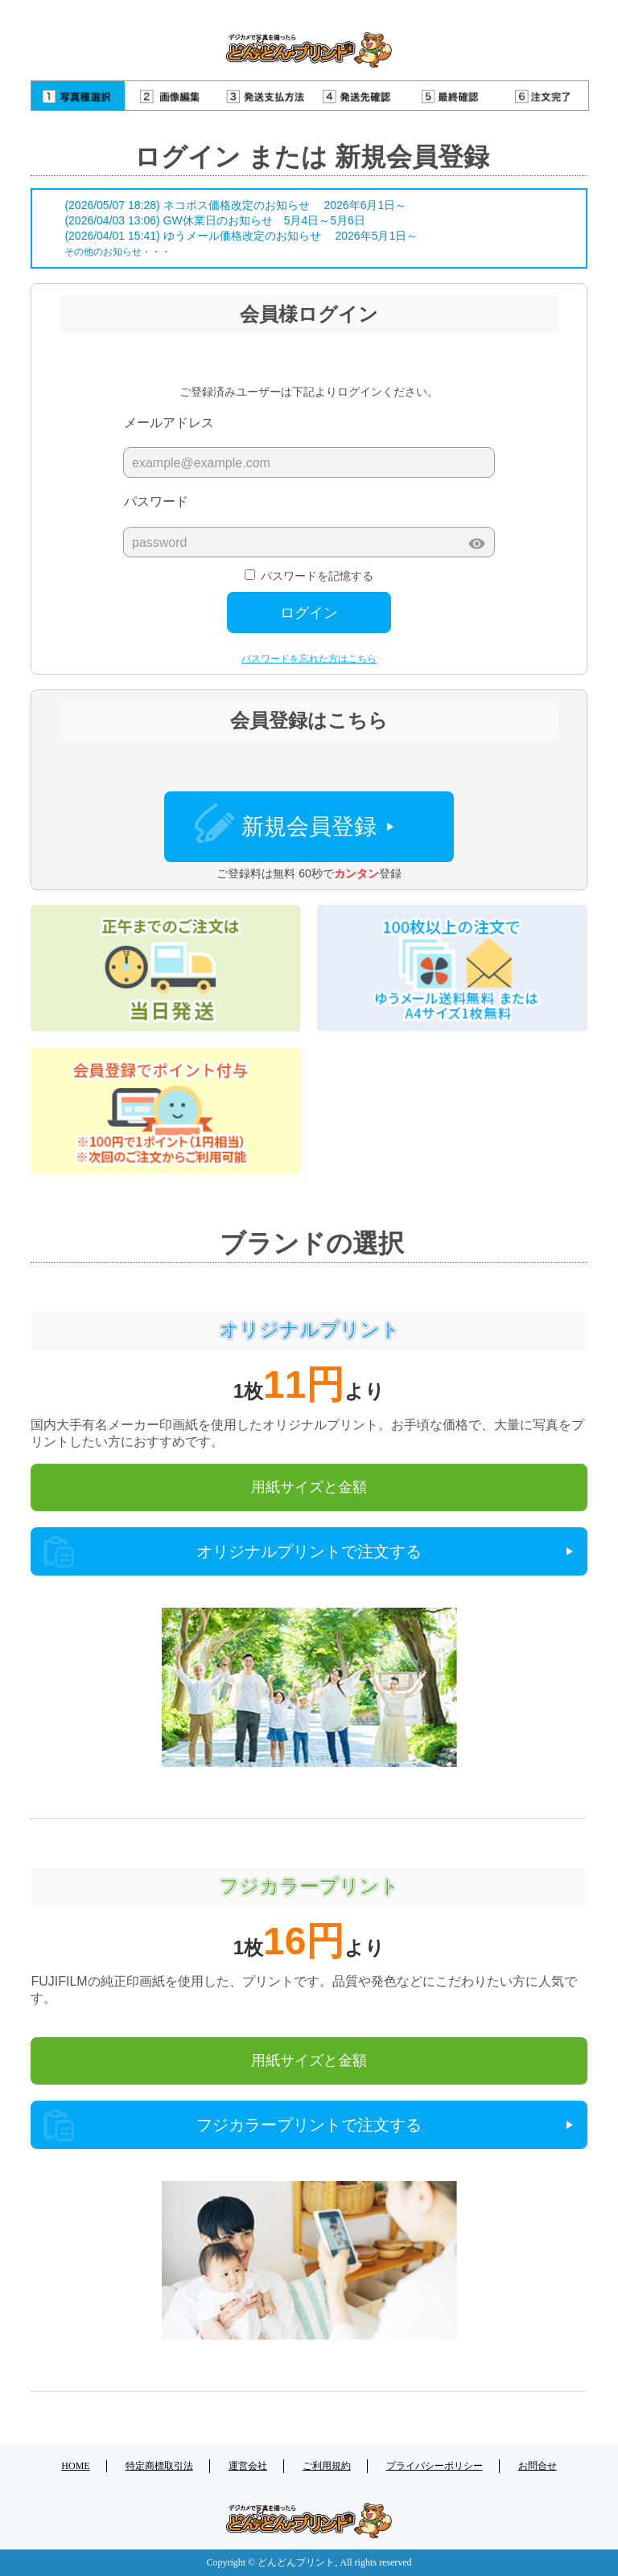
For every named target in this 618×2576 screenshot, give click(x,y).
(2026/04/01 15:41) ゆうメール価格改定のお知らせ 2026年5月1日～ (241, 235)
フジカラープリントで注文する (309, 2125)
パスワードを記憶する (317, 575)
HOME (75, 2465)
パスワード (156, 501)
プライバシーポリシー (434, 2465)
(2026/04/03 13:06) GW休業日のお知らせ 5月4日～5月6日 (214, 220)
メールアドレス (169, 422)
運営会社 (248, 2465)
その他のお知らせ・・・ (117, 251)
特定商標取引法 (159, 2465)
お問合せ (537, 2465)
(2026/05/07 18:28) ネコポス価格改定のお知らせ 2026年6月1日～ (235, 205)
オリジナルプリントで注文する (309, 1551)
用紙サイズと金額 (309, 1487)
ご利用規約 (327, 2465)
